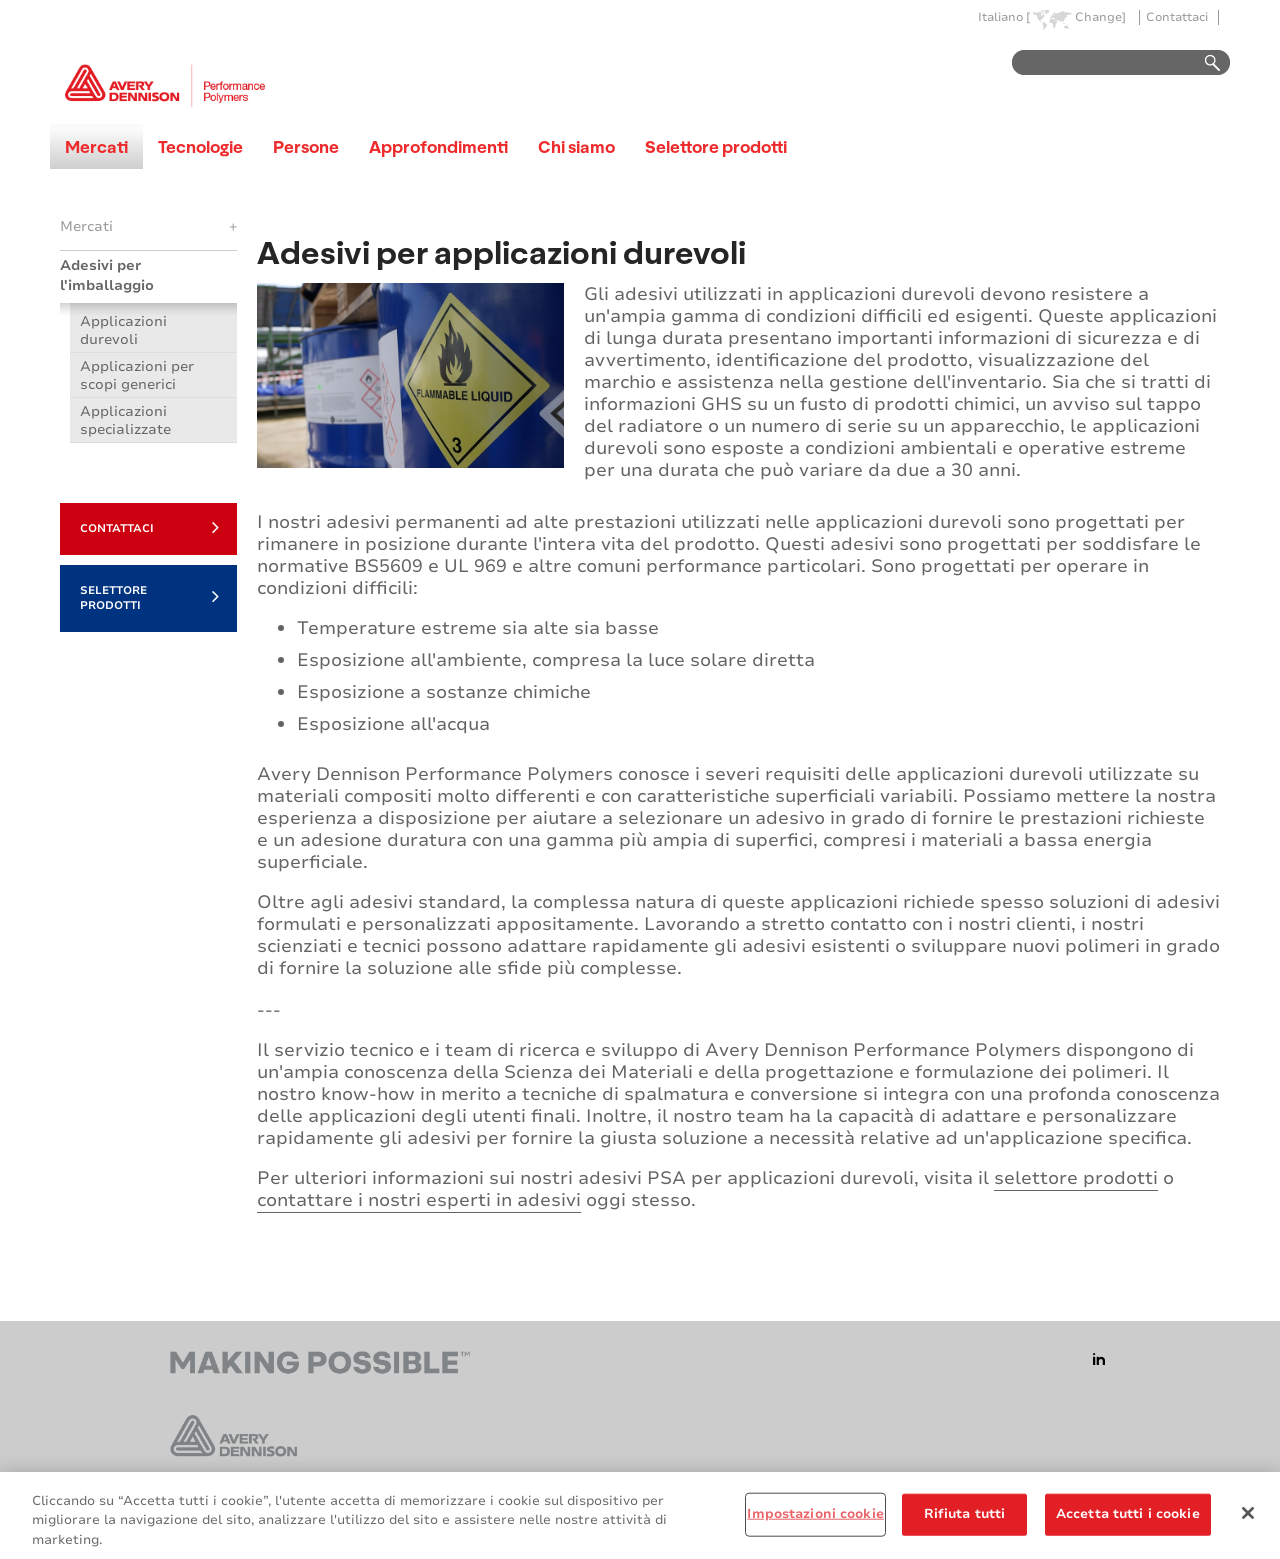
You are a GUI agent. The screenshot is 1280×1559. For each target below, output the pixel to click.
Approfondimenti (438, 146)
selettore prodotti (1076, 1178)
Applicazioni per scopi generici (137, 375)
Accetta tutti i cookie (1128, 1521)
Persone (306, 146)
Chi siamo (576, 146)
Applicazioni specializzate (125, 420)
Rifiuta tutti (965, 1521)
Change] (1100, 17)
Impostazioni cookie (815, 1521)
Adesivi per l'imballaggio (107, 275)
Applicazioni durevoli (123, 330)
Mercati (96, 146)
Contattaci (1177, 17)
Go (1203, 63)
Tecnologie (200, 146)
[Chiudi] (1248, 1520)
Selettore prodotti (716, 146)
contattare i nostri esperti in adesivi (419, 1200)
